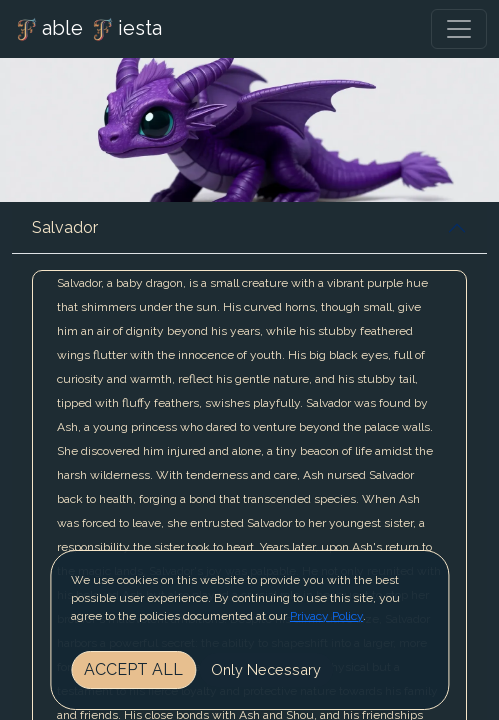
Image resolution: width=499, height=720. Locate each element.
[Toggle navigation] (459, 29)
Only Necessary (266, 669)
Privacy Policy (326, 616)
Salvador (65, 227)
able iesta (87, 30)
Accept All (133, 669)
